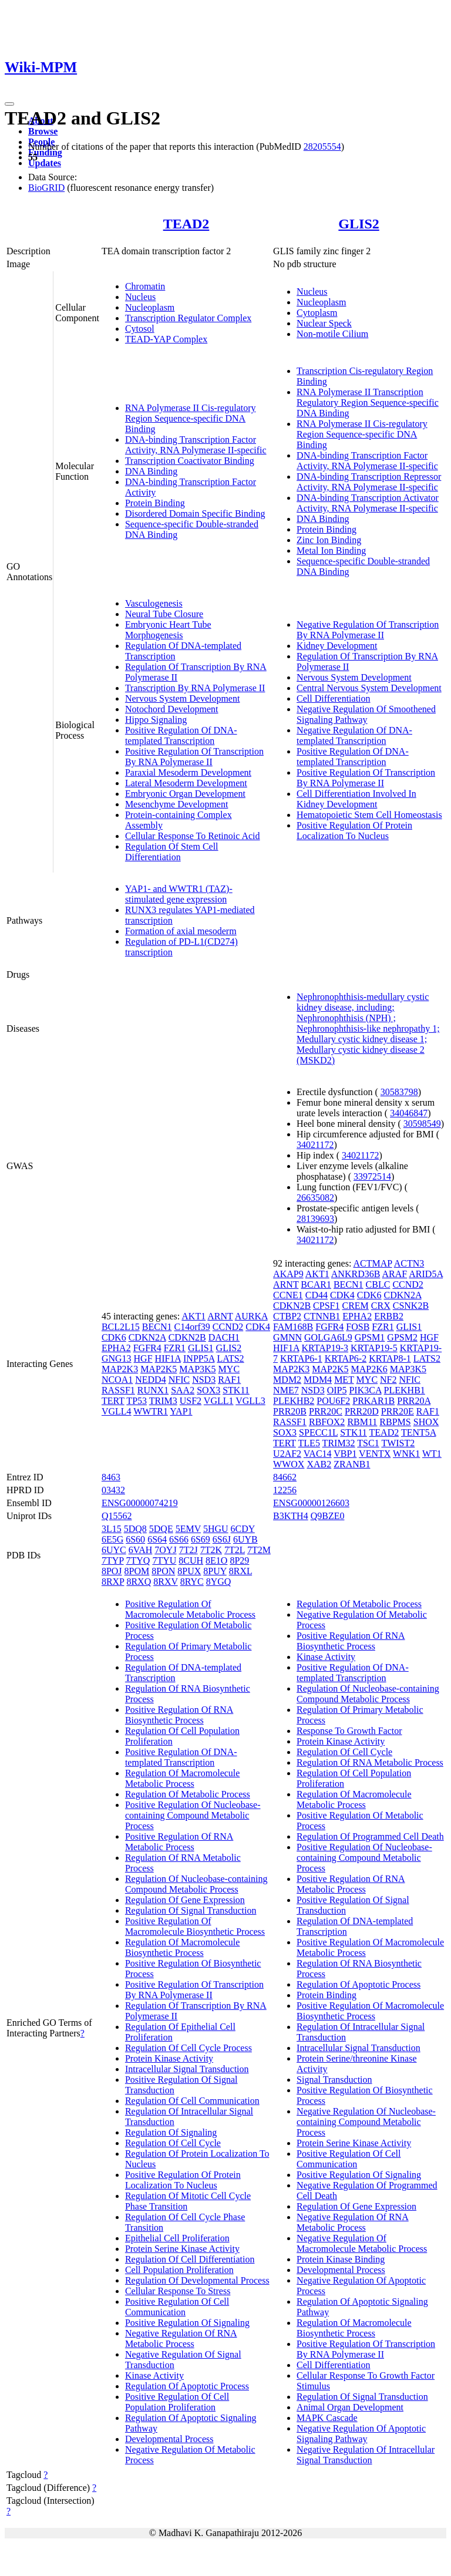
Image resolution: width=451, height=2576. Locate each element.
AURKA (251, 1316)
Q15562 (117, 1516)
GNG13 (117, 1358)
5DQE (161, 1529)
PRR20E (397, 1411)
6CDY (243, 1529)
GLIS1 (201, 1348)
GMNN (287, 1337)
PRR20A (413, 1401)
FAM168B (293, 1327)
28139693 (315, 1219)
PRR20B (290, 1411)
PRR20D (362, 1411)
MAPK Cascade (327, 2418)
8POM (137, 1571)
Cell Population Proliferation (179, 2270)
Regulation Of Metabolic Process (187, 1794)
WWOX (288, 1464)
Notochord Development (171, 709)
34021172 (315, 1145)
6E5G (112, 1539)
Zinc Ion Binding (329, 540)
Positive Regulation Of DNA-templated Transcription (181, 735)
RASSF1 (118, 1390)
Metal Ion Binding (331, 550)
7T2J (188, 1550)
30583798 (399, 1092)
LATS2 (230, 1358)
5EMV (188, 1529)
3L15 (112, 1529)
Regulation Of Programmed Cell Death (370, 1836)
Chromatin (145, 286)
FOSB (357, 1327)
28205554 (322, 146)
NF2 (388, 1380)
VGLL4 (117, 1411)
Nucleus (140, 297)
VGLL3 (250, 1401)
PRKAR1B (373, 1401)
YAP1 (181, 1411)
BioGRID (46, 188)
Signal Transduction (334, 2080)
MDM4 (318, 1380)
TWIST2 (398, 1443)
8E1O (216, 1560)
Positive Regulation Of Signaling (187, 2323)
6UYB (245, 1539)
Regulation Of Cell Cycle (173, 2143)
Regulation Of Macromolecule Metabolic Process (182, 1778)
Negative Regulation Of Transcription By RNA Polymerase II (368, 629)
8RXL (240, 1571)
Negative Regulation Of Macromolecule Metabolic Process (362, 2243)
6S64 (157, 1539)
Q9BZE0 (328, 1516)
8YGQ (218, 1582)
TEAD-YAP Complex (166, 339)
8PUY (214, 1571)
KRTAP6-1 (301, 1358)
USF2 (190, 1401)
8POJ (112, 1571)
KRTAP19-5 (374, 1348)
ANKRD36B (356, 1274)
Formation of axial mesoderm (181, 931)
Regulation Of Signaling (171, 2132)
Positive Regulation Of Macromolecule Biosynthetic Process (195, 1926)
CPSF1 (326, 1306)
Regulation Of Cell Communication (192, 2101)
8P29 (239, 1560)
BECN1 (157, 1327)
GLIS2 (358, 223)
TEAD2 (186, 223)
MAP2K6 (369, 1369)
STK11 (236, 1390)
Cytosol (139, 329)
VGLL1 (219, 1401)
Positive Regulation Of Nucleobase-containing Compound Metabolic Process (193, 1815)
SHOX (426, 1422)
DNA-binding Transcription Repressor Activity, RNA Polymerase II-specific (369, 482)
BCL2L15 (121, 1327)
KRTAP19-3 (325, 1348)
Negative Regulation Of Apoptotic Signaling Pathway (361, 2433)
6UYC (114, 1550)
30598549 (422, 1124)
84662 (285, 1477)
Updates (44, 163)
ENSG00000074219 (140, 1503)
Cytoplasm (317, 313)
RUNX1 (153, 1390)
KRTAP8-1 (390, 1358)
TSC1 (368, 1443)
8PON (163, 1571)
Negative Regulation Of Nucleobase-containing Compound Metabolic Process (366, 2121)
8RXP (113, 1582)
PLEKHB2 (293, 1401)
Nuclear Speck (324, 323)
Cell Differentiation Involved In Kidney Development (356, 799)
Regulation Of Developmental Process (197, 2280)
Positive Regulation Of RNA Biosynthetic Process (179, 1715)
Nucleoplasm (149, 307)
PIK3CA (365, 1390)
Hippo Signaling (156, 720)
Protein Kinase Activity (169, 2058)
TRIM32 (338, 1443)
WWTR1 (150, 1411)
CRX (381, 1306)
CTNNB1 (322, 1316)
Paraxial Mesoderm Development (188, 772)
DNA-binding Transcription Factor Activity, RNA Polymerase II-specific (196, 445)
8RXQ (138, 1582)
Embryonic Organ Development (185, 794)
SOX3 (208, 1390)
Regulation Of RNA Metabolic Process (370, 1762)
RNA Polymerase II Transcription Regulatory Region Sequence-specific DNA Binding (368, 402)
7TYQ (138, 1560)
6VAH (141, 1550)
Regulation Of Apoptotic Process (187, 2386)
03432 (113, 1490)
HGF (143, 1358)
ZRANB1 (352, 1464)
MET (344, 1380)
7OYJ (165, 1550)
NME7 (286, 1390)
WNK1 (406, 1454)
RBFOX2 (327, 1422)
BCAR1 (316, 1284)
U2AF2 (287, 1454)
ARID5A (426, 1274)
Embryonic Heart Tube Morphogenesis (168, 629)
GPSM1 (370, 1337)
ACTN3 (409, 1263)
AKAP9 (288, 1274)
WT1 (432, 1454)
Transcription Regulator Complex (188, 318)
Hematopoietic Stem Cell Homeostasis (369, 815)
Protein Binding (155, 503)
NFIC (179, 1380)
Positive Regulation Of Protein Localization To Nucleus (354, 830)
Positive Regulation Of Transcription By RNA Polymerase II (194, 756)
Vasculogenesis (154, 603)
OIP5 (337, 1390)
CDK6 (114, 1337)
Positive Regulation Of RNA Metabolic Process (179, 1841)
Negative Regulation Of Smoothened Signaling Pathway (366, 714)
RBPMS (394, 1422)
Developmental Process (169, 2439)
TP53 (136, 1401)
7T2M (259, 1550)
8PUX (189, 1571)
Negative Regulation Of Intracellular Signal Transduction (366, 2454)
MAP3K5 (197, 1369)
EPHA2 (116, 1348)
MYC (229, 1369)
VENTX (375, 1454)
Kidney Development (337, 646)
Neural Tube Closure (164, 614)
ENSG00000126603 (311, 1503)
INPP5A (198, 1358)
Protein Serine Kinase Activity (182, 2249)
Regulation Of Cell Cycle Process (188, 2048)
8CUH (191, 1560)
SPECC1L (318, 1432)
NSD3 (204, 1380)
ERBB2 (388, 1316)
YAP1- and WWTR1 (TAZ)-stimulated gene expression (179, 894)
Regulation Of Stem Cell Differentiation (171, 851)
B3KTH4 (290, 1516)
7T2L (234, 1550)
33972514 (372, 1176)
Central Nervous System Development (369, 688)
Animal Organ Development (350, 2407)
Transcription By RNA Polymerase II (195, 688)
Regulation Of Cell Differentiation (190, 2259)
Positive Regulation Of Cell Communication (177, 2306)
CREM (355, 1306)
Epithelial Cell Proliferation (177, 2238)
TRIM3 (163, 1401)
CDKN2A (147, 1337)
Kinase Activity (154, 2375)
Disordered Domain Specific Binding (195, 513)
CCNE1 (288, 1295)
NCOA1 (117, 1380)
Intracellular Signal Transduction (187, 2069)
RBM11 (362, 1422)
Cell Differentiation (333, 698)
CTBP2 (287, 1316)
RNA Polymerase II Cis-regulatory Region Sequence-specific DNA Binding (190, 418)
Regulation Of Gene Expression (185, 1900)
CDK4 (257, 1327)
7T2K (211, 1550)
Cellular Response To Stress (177, 2291)
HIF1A (168, 1358)
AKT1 (193, 1316)
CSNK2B (411, 1306)
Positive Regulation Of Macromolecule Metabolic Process (190, 1609)
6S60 (135, 1539)
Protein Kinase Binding (341, 2259)
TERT (113, 1401)
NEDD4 (150, 1380)
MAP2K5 (158, 1369)
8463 (111, 1477)
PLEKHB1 (404, 1390)
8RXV (165, 1582)
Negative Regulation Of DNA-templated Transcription (354, 735)
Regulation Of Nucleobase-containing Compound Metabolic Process (196, 1884)
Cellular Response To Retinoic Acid (192, 836)
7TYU (164, 1560)
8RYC (192, 1582)
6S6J (222, 1539)
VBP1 (345, 1454)
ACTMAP (373, 1263)
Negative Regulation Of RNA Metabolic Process (181, 2338)
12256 (285, 1490)
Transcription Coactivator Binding (189, 461)
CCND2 (228, 1327)
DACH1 (224, 1337)
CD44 (316, 1295)
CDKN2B (187, 1337)
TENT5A (418, 1432)
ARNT (220, 1316)
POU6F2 (333, 1401)
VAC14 (318, 1454)
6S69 (200, 1539)
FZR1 (175, 1348)
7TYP (113, 1560)
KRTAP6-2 (346, 1358)
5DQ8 (135, 1529)
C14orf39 (192, 1327)
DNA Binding (151, 471)
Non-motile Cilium (332, 334)
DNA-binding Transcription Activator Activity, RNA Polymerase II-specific (368, 503)
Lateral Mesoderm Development (186, 783)
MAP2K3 (120, 1369)
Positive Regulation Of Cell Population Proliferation (177, 2402)
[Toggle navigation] (9, 104)
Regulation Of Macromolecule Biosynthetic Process (182, 1947)
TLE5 (309, 1443)
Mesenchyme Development (176, 804)
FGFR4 (147, 1348)
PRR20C (325, 1411)
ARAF (394, 1274)
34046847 (409, 1113)
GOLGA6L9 (328, 1337)
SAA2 (182, 1390)
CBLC (378, 1284)
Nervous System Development (182, 698)
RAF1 (229, 1380)
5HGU (215, 1529)
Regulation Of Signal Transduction (191, 1910)
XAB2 (319, 1464)
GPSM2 (402, 1337)
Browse (43, 131)
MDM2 (287, 1380)
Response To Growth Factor (349, 1731)
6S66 (179, 1539)
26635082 (315, 1198)
